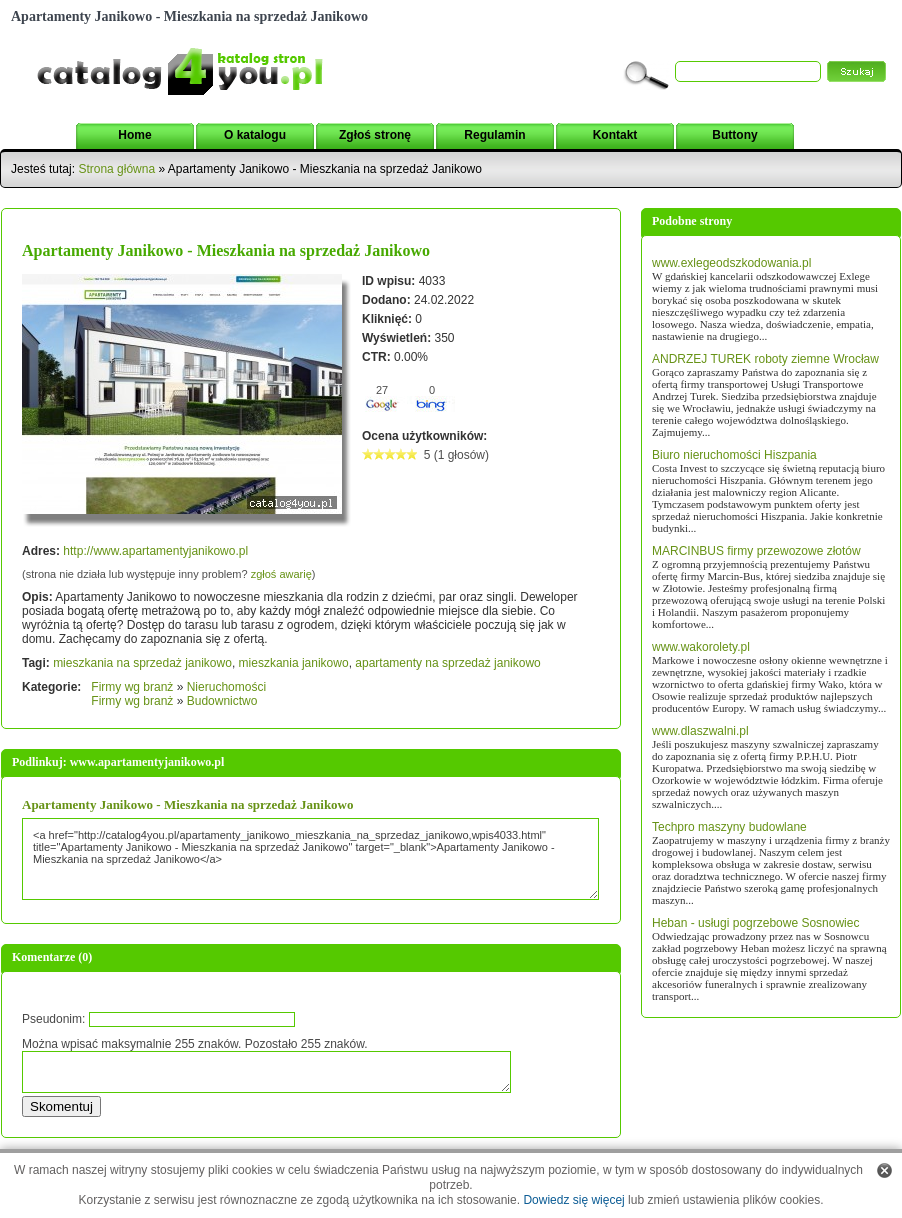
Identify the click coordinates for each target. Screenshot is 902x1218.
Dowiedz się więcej (573, 1200)
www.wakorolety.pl (701, 647)
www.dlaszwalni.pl (700, 731)
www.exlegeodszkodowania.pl (731, 263)
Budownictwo (222, 701)
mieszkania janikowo (294, 663)
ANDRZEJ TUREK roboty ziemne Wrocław (765, 359)
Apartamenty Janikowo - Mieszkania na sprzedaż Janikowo (226, 250)
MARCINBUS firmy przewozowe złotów (756, 551)
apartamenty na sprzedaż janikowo (447, 663)
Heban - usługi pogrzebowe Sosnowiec (755, 923)
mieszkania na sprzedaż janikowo (142, 663)
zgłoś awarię (281, 574)
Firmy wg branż (132, 687)
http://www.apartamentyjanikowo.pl (155, 551)
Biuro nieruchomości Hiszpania (734, 455)
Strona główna (116, 169)
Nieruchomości (226, 687)
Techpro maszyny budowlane (729, 827)
